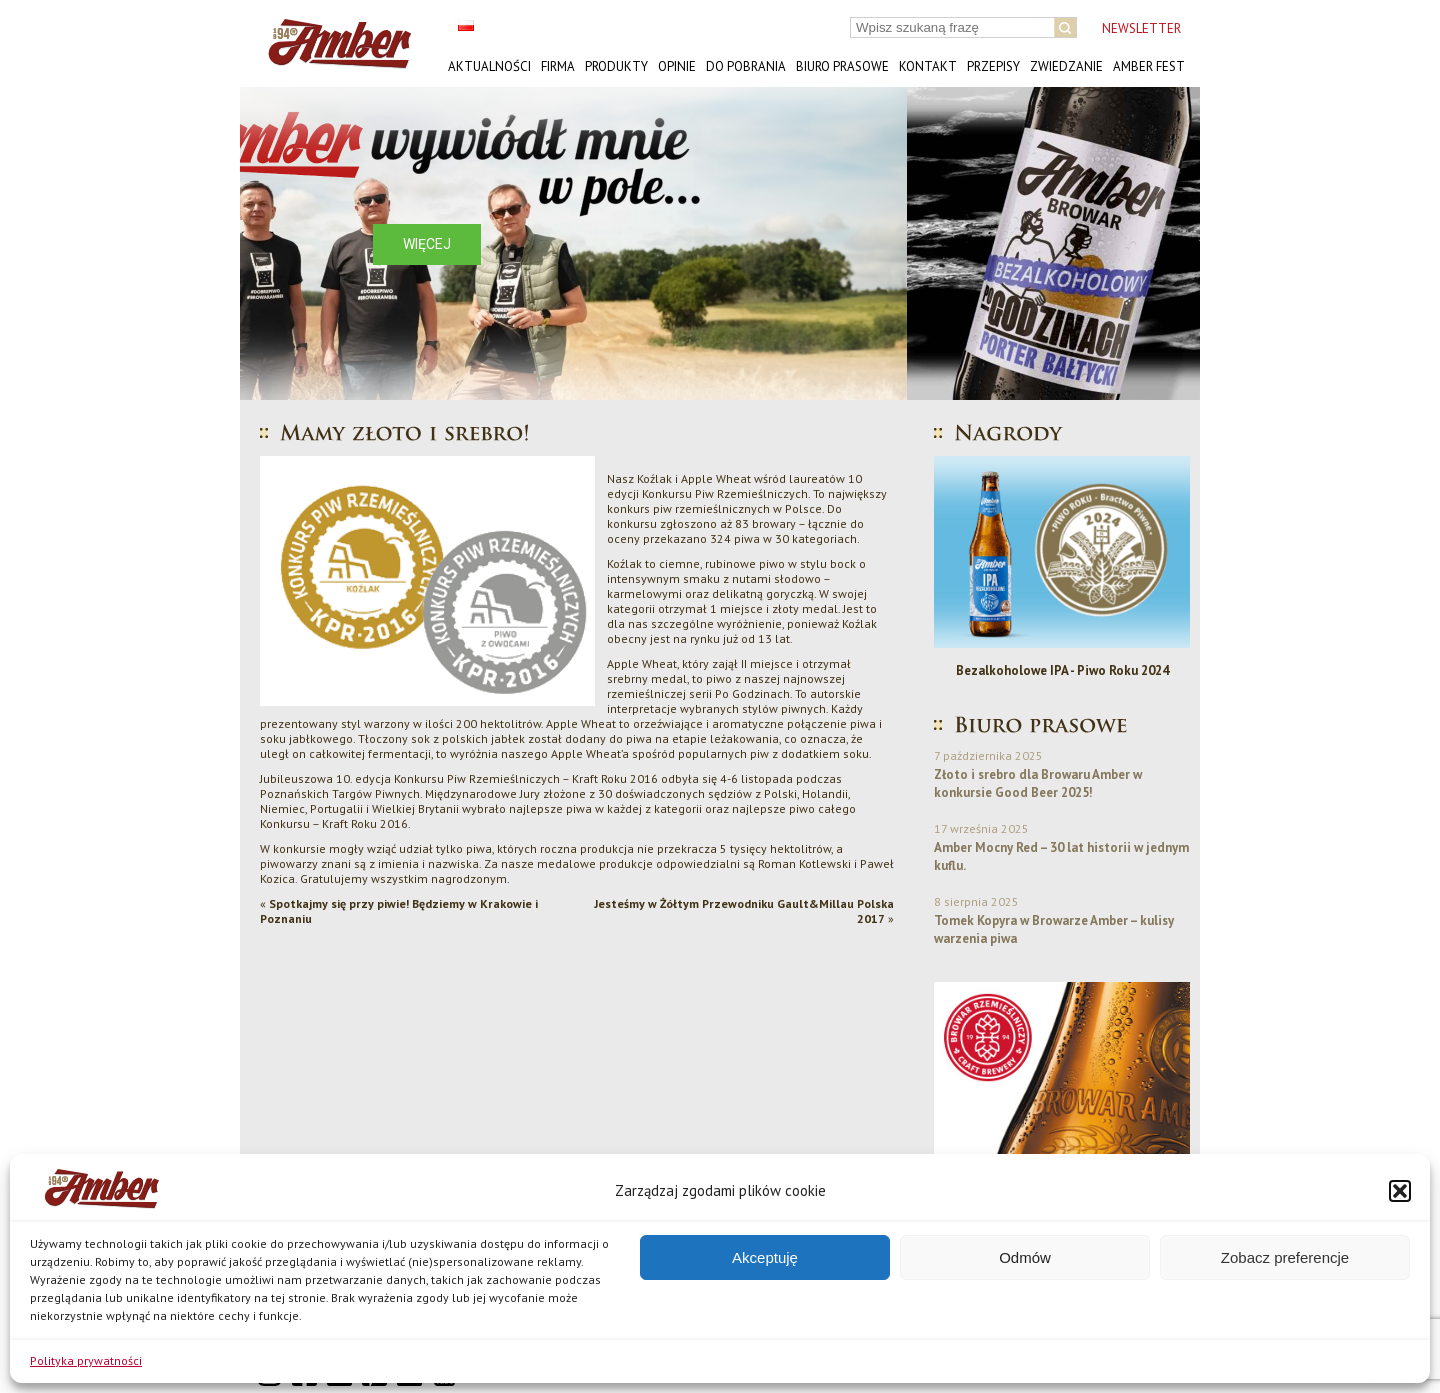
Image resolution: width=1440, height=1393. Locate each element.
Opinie (677, 66)
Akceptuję (765, 1257)
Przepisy (993, 66)
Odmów (1025, 1257)
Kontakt (928, 66)
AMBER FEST (1149, 66)
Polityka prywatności (86, 1360)
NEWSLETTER (1141, 28)
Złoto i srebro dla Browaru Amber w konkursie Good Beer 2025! (1038, 783)
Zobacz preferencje (1285, 1257)
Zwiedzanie (1066, 66)
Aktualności (489, 66)
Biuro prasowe (842, 66)
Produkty (616, 66)
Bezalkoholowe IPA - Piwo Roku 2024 (1062, 670)
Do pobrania (746, 66)
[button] (1400, 1191)
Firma (558, 66)
